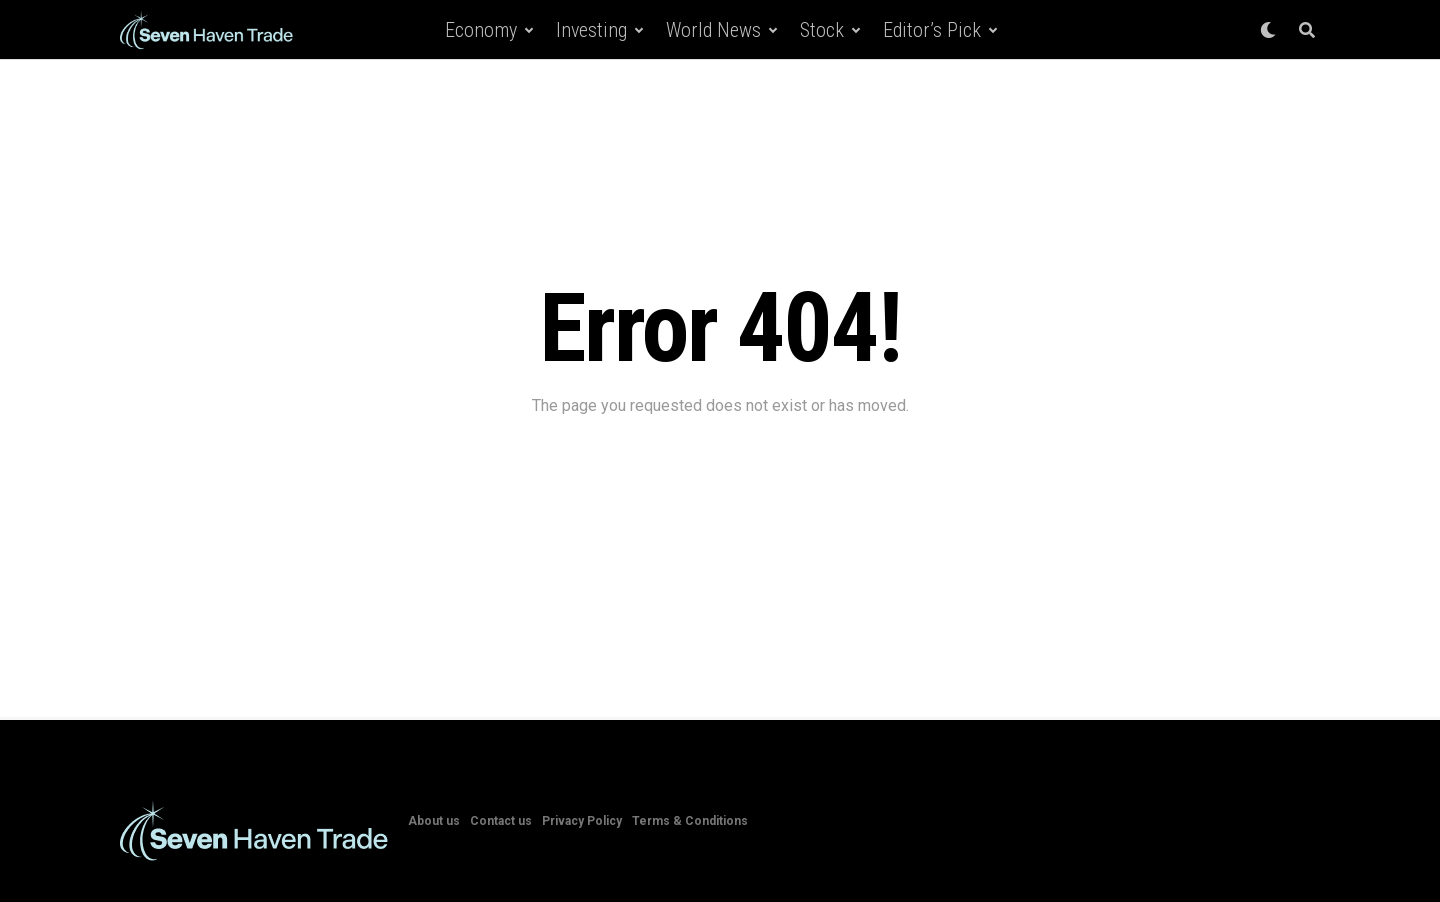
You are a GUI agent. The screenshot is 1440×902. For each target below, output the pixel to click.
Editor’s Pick (932, 30)
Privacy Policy (582, 821)
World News (713, 30)
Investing (591, 30)
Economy (481, 30)
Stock (822, 30)
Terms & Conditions (690, 821)
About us (434, 821)
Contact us (501, 821)
